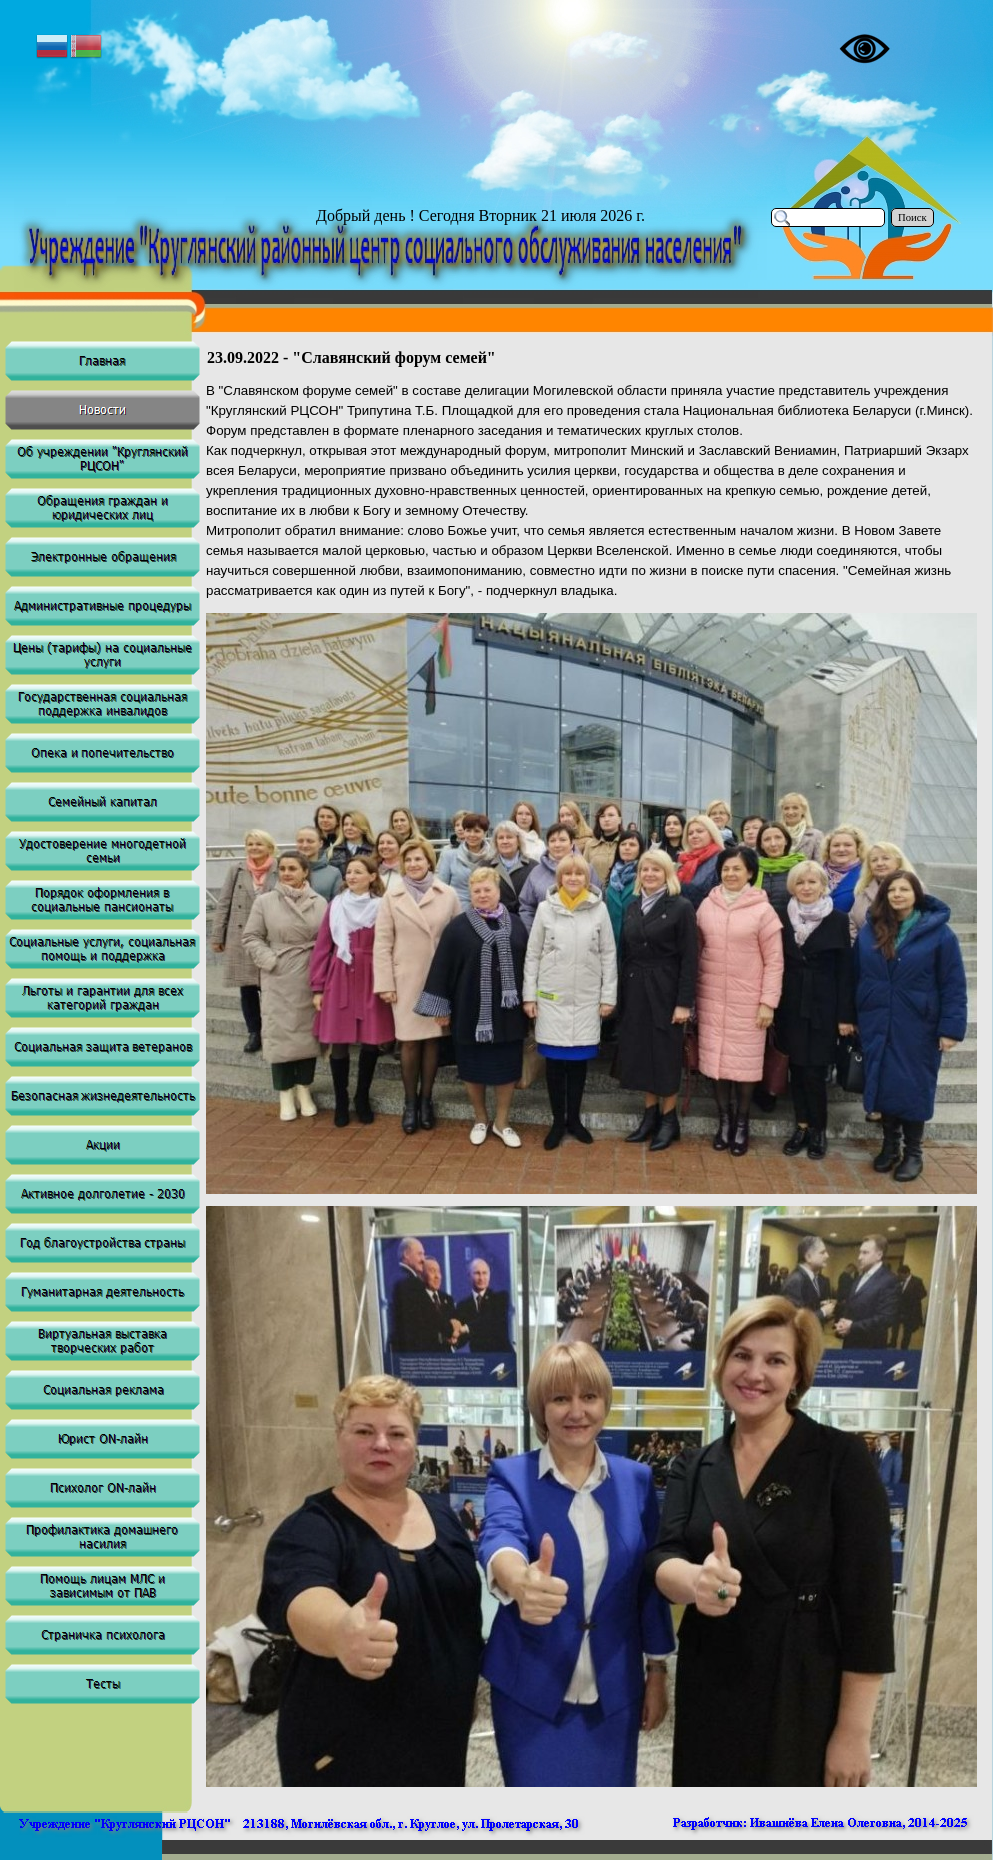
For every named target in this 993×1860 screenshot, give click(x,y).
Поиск (912, 217)
